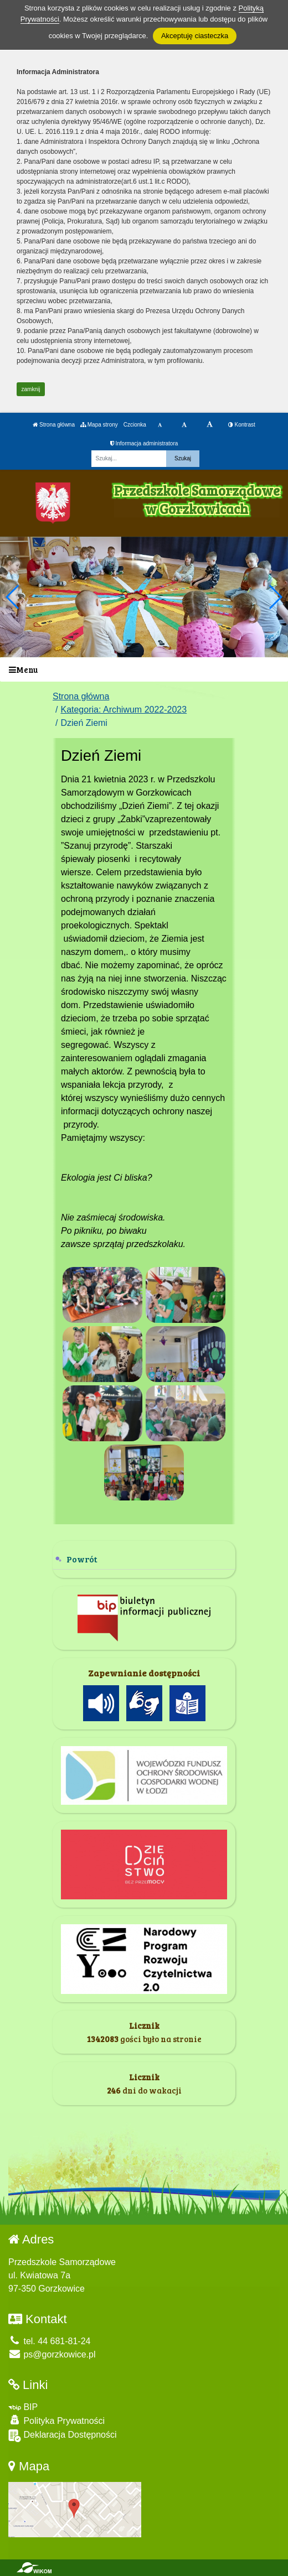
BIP (23, 2407)
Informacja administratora (144, 443)
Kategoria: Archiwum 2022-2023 (123, 709)
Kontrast (241, 425)
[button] (275, 597)
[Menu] (144, 669)
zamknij (31, 389)
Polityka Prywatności (56, 2420)
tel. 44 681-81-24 (49, 2341)
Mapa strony (99, 425)
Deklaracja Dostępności (62, 2435)
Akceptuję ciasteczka (194, 36)
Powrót (81, 1559)
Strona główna (54, 425)
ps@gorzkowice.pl (52, 2354)
